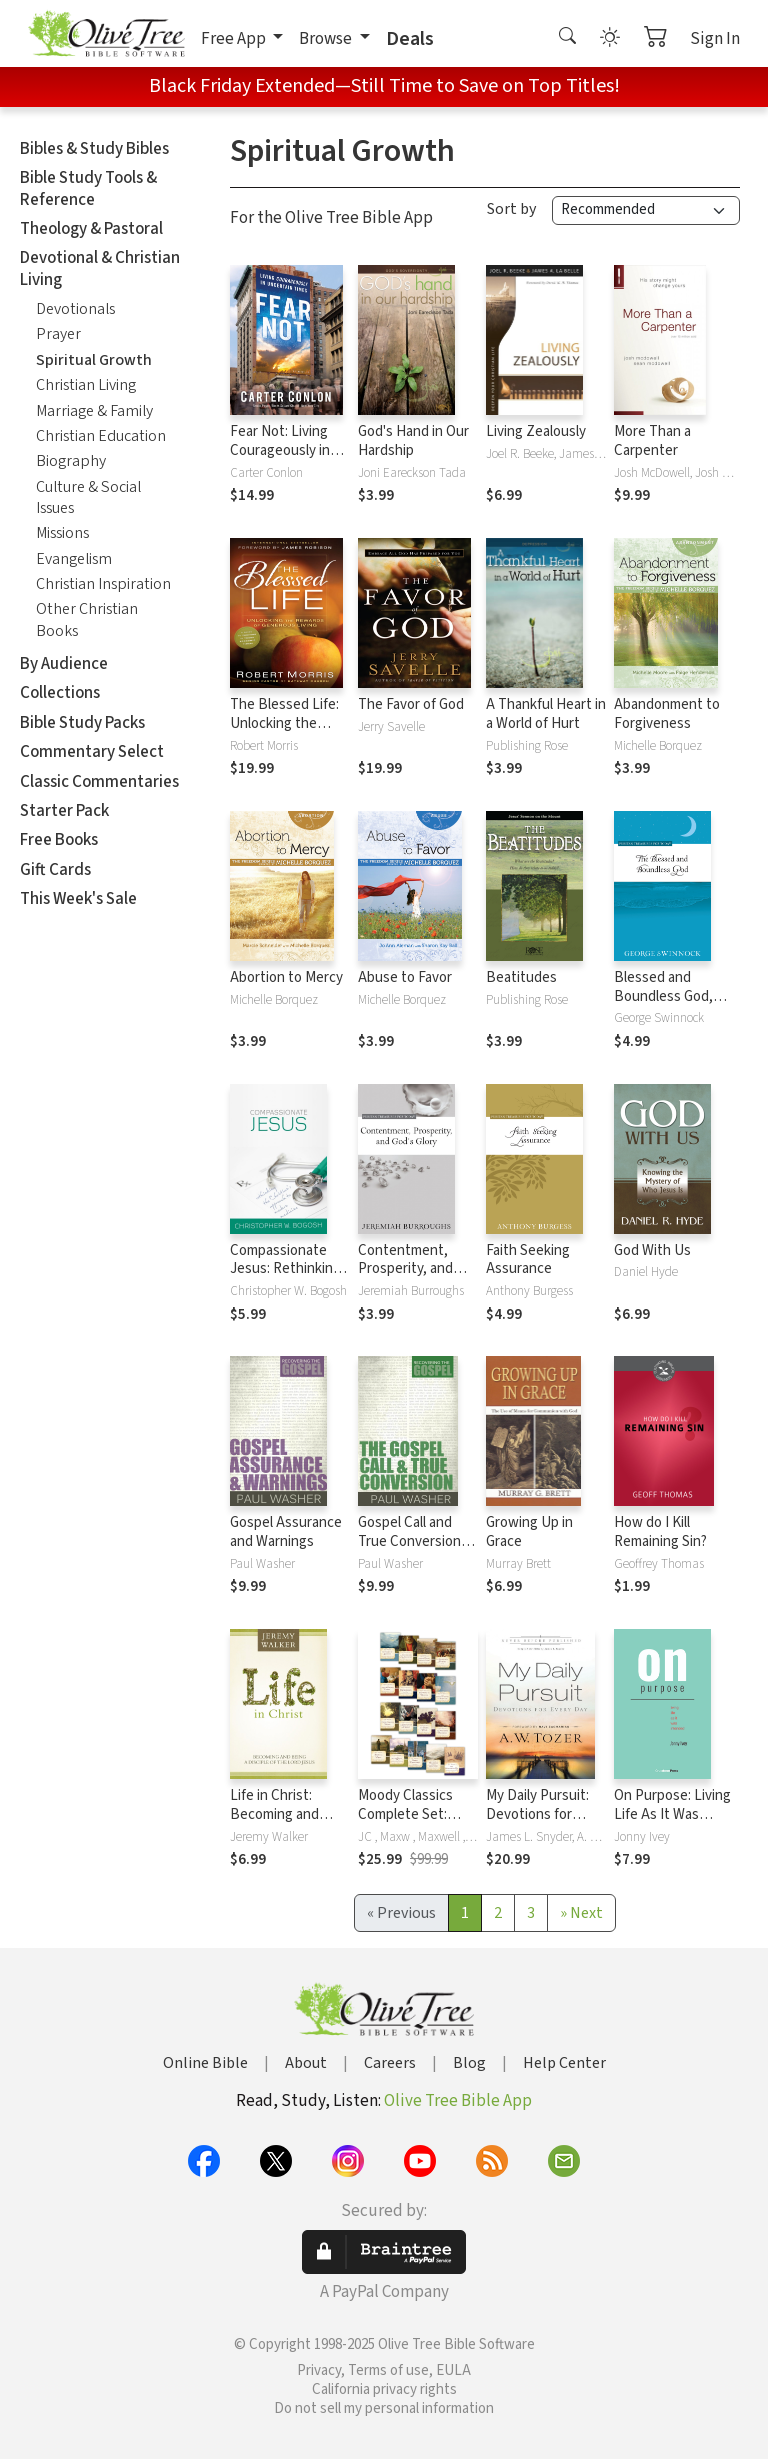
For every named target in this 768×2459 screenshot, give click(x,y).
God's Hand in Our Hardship (413, 441)
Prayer (58, 334)
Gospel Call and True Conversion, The (411, 1541)
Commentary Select (92, 752)
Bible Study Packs (82, 723)
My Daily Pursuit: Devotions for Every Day (537, 1814)
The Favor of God (411, 704)
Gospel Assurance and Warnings (286, 1532)
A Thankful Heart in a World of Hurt (546, 714)
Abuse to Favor (405, 977)
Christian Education (101, 436)
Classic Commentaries (99, 782)
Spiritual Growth (94, 360)
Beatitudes (521, 977)
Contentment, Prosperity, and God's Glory (405, 1269)
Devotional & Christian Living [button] (100, 268)
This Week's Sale (78, 899)
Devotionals (75, 309)
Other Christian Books (87, 619)
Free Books (59, 840)
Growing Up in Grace (529, 1532)
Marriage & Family (94, 411)
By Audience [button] (64, 664)
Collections (60, 693)
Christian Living (86, 385)
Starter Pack (64, 811)
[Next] (581, 1913)
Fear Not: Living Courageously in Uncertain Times (281, 450)
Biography (71, 461)
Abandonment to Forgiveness (667, 714)
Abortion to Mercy (286, 977)
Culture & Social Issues (88, 497)
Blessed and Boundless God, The (663, 996)
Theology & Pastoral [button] (91, 229)
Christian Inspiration (103, 584)
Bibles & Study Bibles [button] (94, 149)
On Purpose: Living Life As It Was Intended (672, 1814)
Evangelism (74, 559)
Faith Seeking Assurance (528, 1260)
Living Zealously (536, 431)
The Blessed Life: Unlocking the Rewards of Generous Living (284, 733)
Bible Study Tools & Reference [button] (88, 188)
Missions (62, 533)
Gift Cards (55, 870)
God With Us (652, 1250)
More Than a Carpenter (652, 441)
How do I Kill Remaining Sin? (660, 1532)
